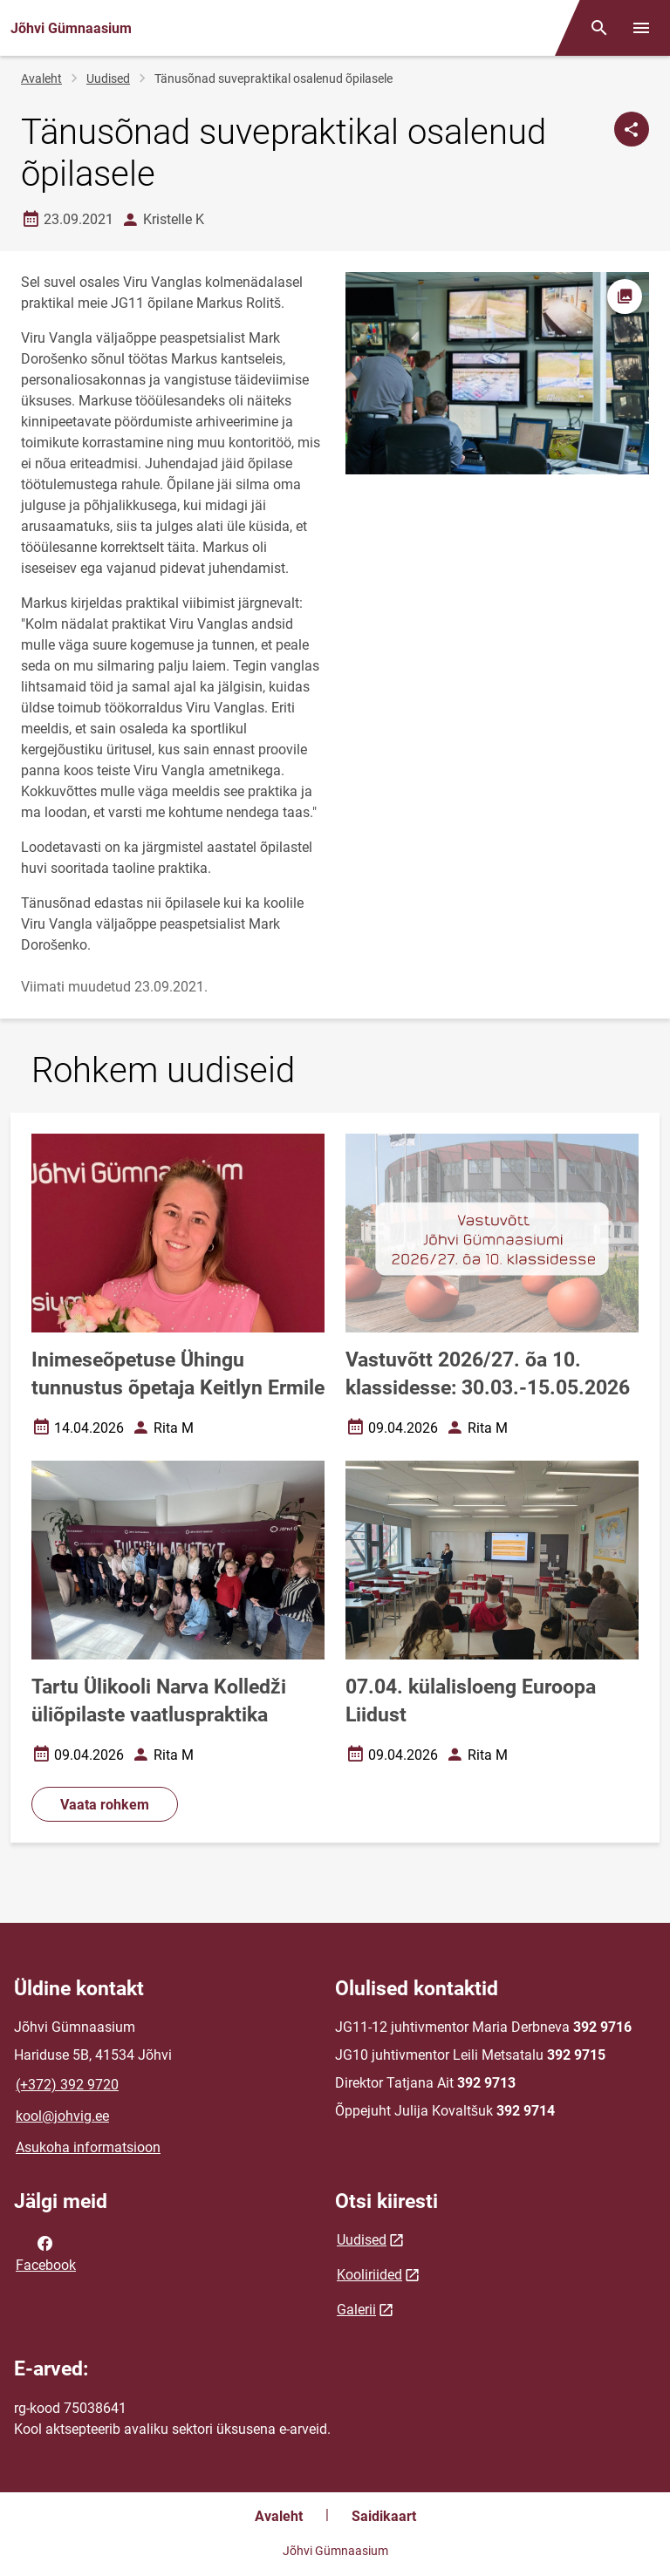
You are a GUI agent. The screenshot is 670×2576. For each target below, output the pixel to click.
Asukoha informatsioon (88, 2147)
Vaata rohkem (104, 1804)
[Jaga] (631, 129)
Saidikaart (384, 2516)
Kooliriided (369, 2274)
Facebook (46, 2252)
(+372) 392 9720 (67, 2084)
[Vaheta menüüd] (641, 27)
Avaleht (41, 78)
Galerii (356, 2309)
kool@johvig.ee (62, 2116)
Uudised (108, 78)
